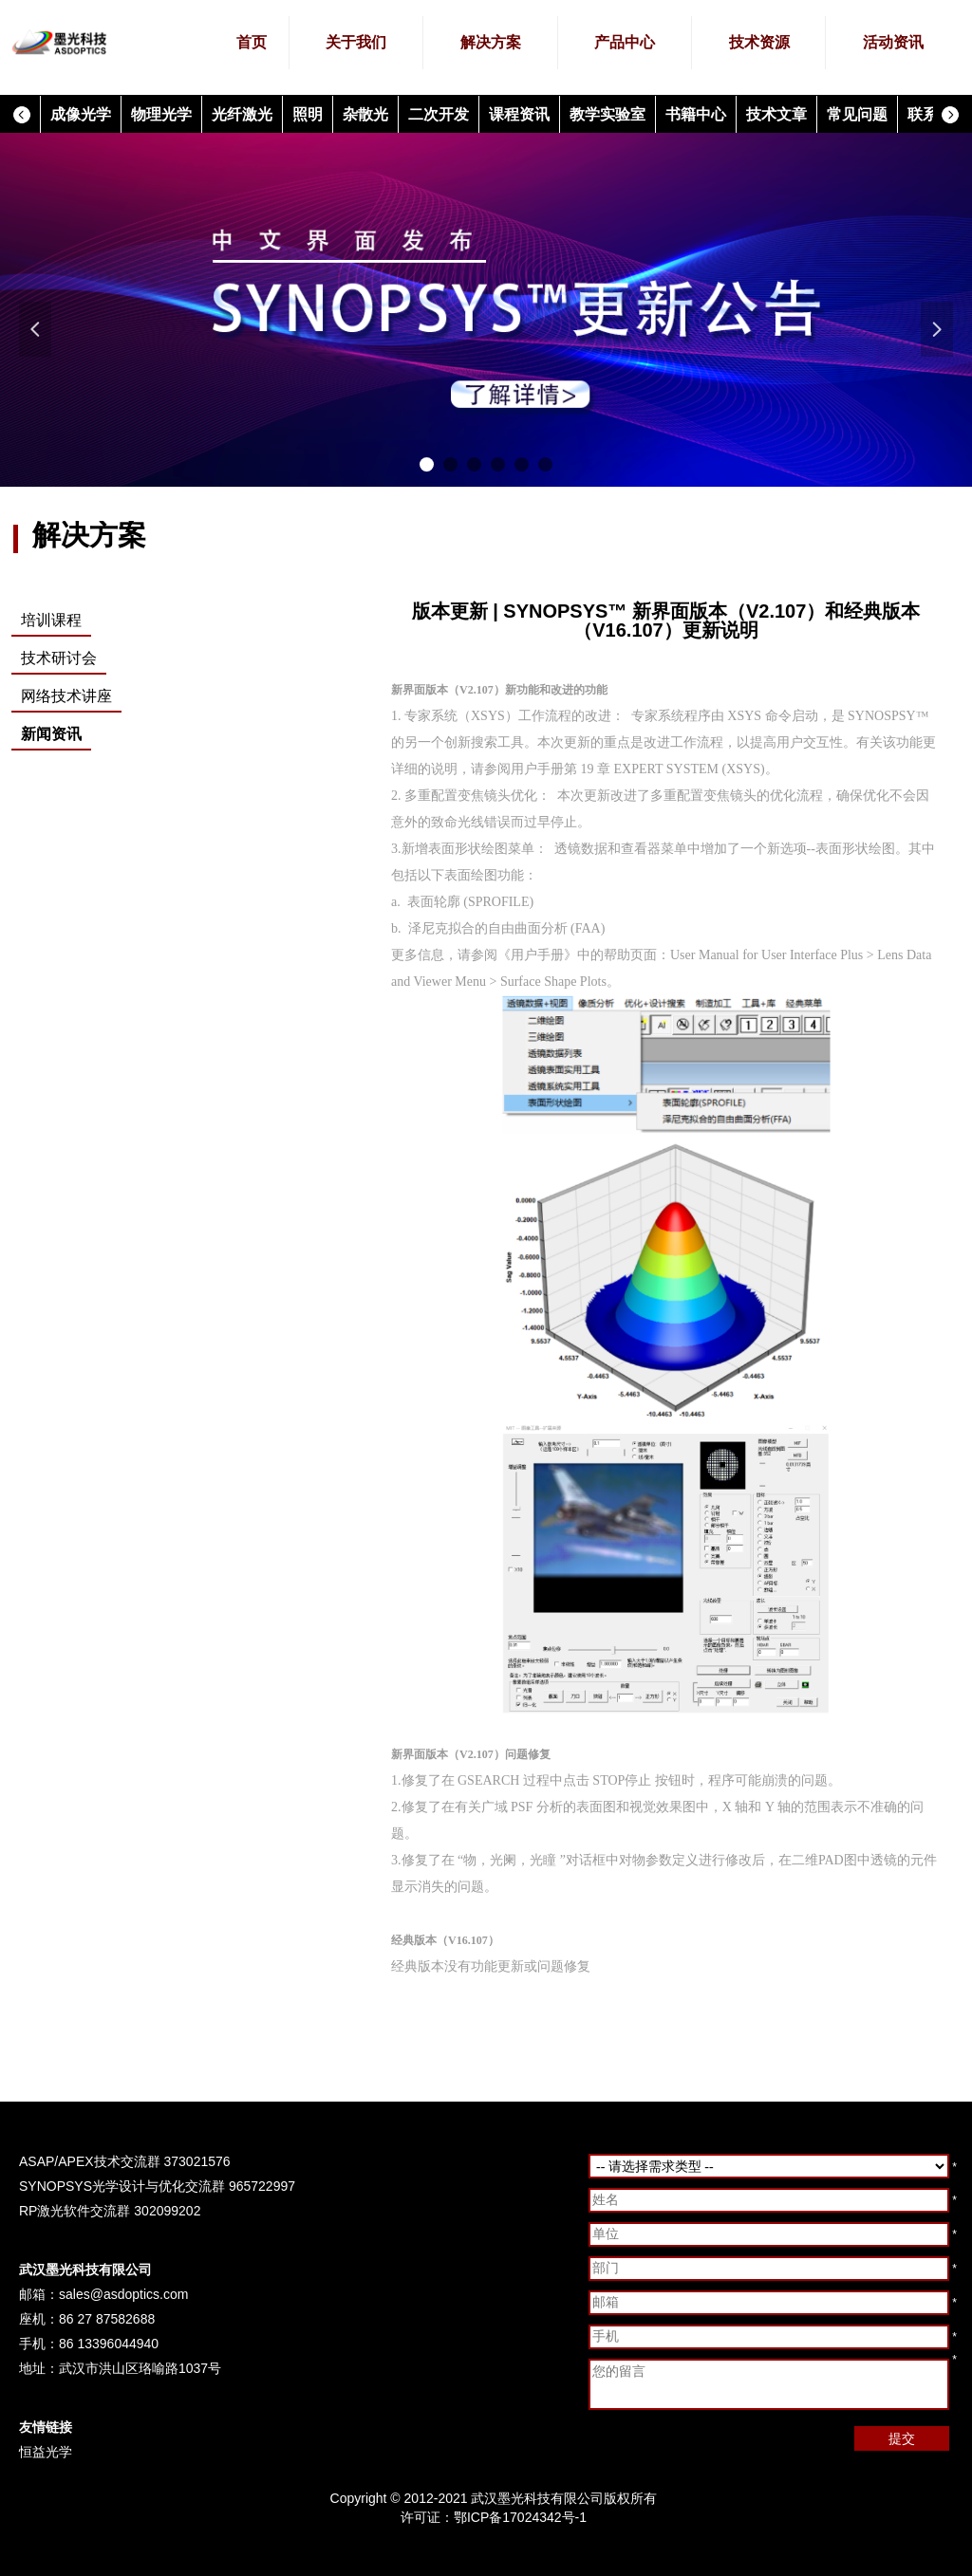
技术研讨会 (59, 658)
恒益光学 (45, 2451)
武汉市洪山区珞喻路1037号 (140, 2368)
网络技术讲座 (66, 696)
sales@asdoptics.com (123, 2294)
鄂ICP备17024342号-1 (520, 2517)
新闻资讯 (51, 734)
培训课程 (51, 620)
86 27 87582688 (107, 2318)
